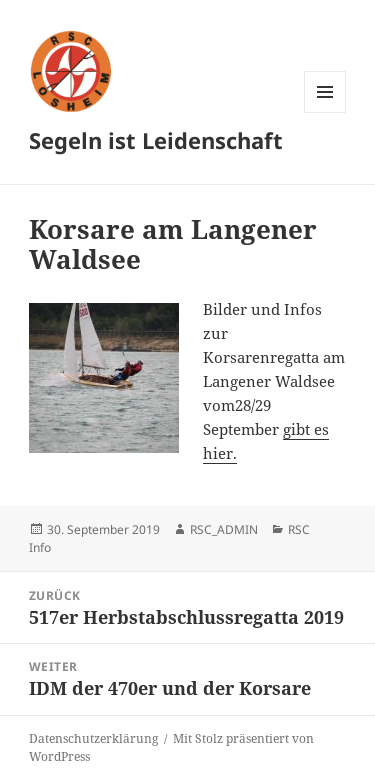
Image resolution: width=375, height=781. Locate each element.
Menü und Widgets (325, 112)
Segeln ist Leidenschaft (156, 140)
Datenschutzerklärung (93, 738)
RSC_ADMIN (224, 529)
